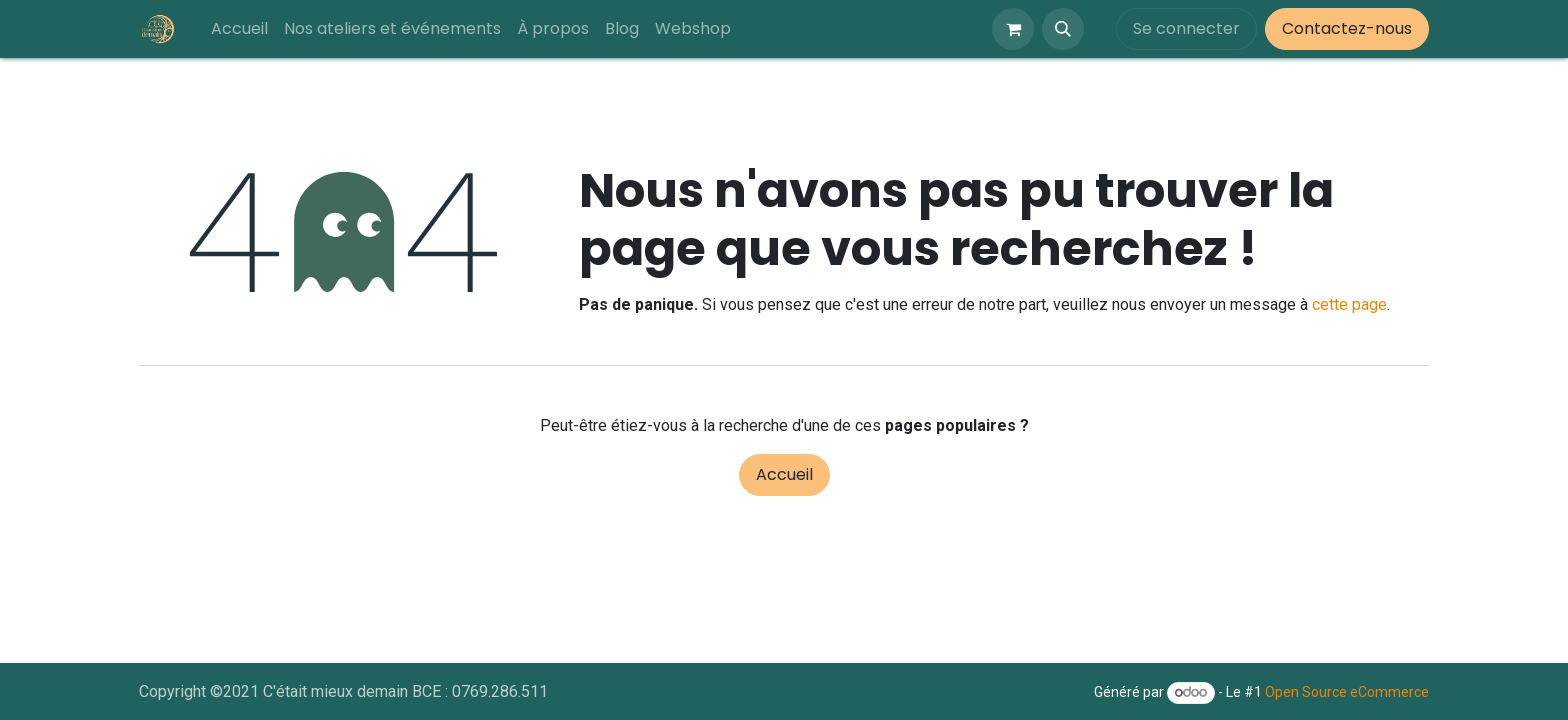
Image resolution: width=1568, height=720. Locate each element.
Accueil (784, 474)
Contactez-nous (1347, 28)
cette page (1349, 304)
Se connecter (1186, 28)
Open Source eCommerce (1347, 692)
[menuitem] (239, 29)
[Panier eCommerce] (1013, 29)
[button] (1063, 29)
